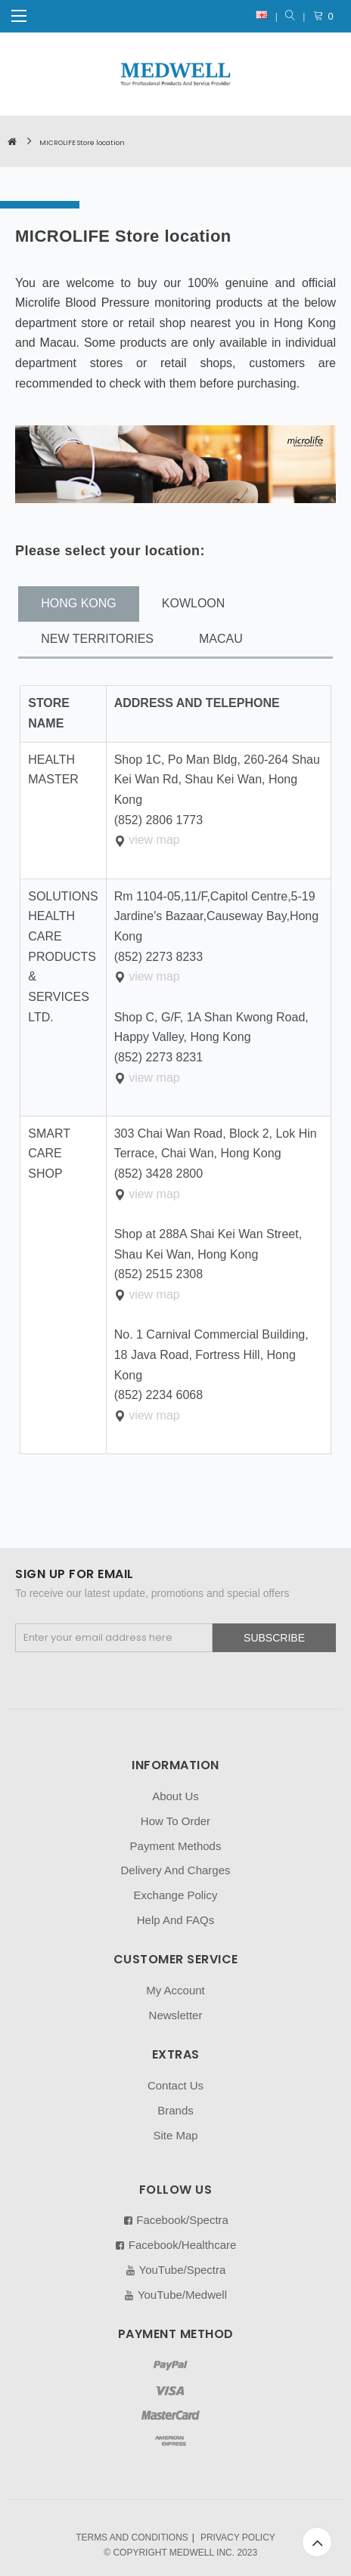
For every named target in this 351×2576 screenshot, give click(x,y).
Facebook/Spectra (175, 2219)
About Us (175, 1796)
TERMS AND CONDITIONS (132, 2537)
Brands (175, 2110)
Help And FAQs (176, 1919)
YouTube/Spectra (176, 2269)
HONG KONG (78, 603)
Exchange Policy (176, 1895)
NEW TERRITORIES (97, 638)
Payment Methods (176, 1845)
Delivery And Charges (175, 1870)
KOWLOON (193, 603)
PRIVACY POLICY (237, 2537)
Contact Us (175, 2085)
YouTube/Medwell (175, 2294)
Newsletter (176, 2015)
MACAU (221, 638)
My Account (175, 1990)
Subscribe (274, 1638)
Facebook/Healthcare (176, 2244)
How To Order (175, 1821)
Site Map (175, 2135)
